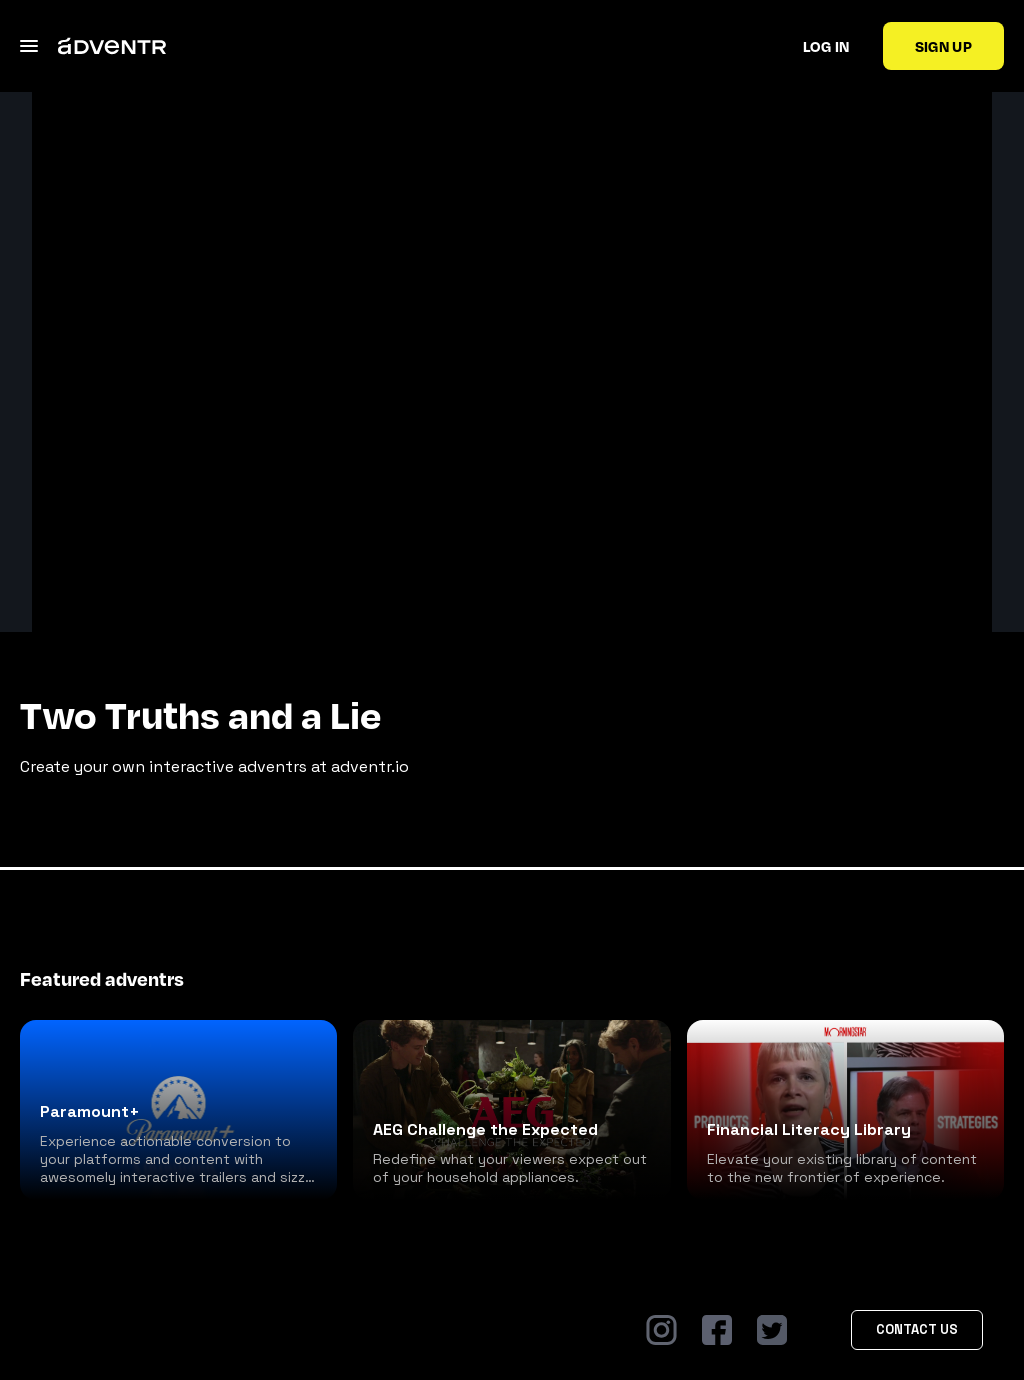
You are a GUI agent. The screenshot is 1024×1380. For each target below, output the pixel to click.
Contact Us (917, 1329)
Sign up (943, 46)
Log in (826, 46)
